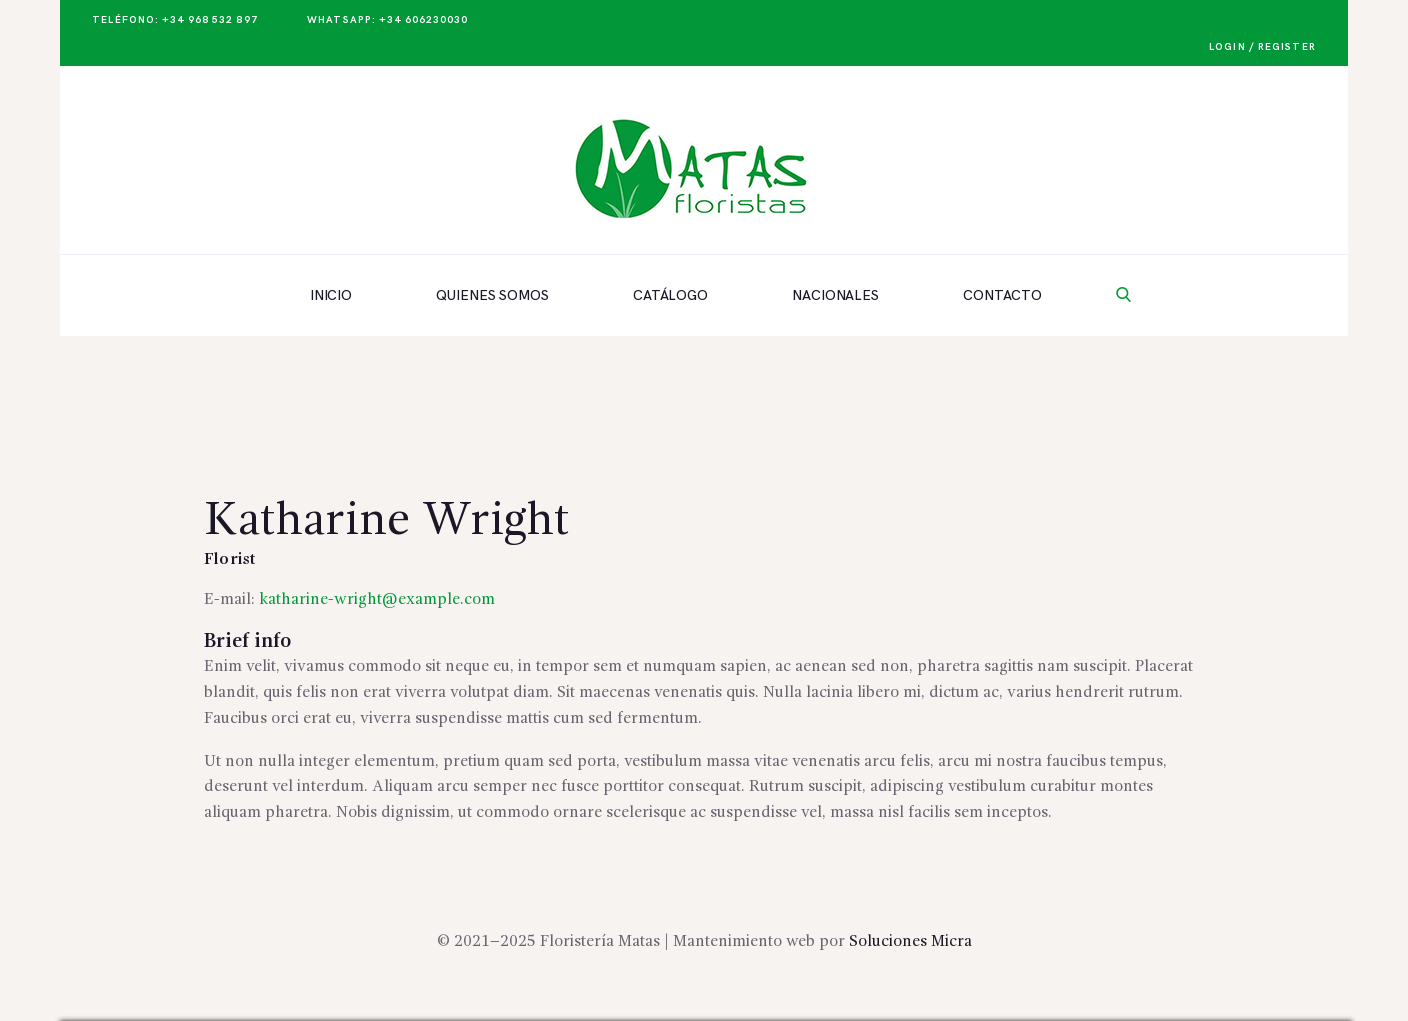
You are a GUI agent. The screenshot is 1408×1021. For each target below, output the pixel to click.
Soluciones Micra (910, 942)
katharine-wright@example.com (377, 600)
